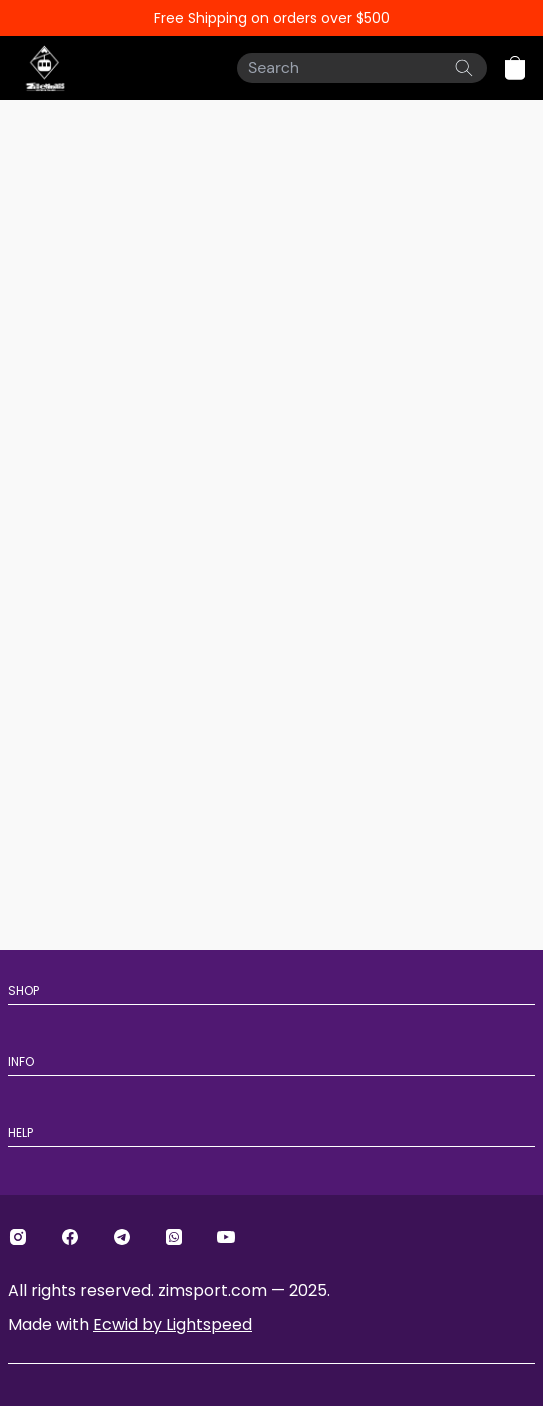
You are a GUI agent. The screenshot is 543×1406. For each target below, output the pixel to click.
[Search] (362, 68)
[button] (515, 68)
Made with (130, 1324)
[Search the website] (464, 68)
